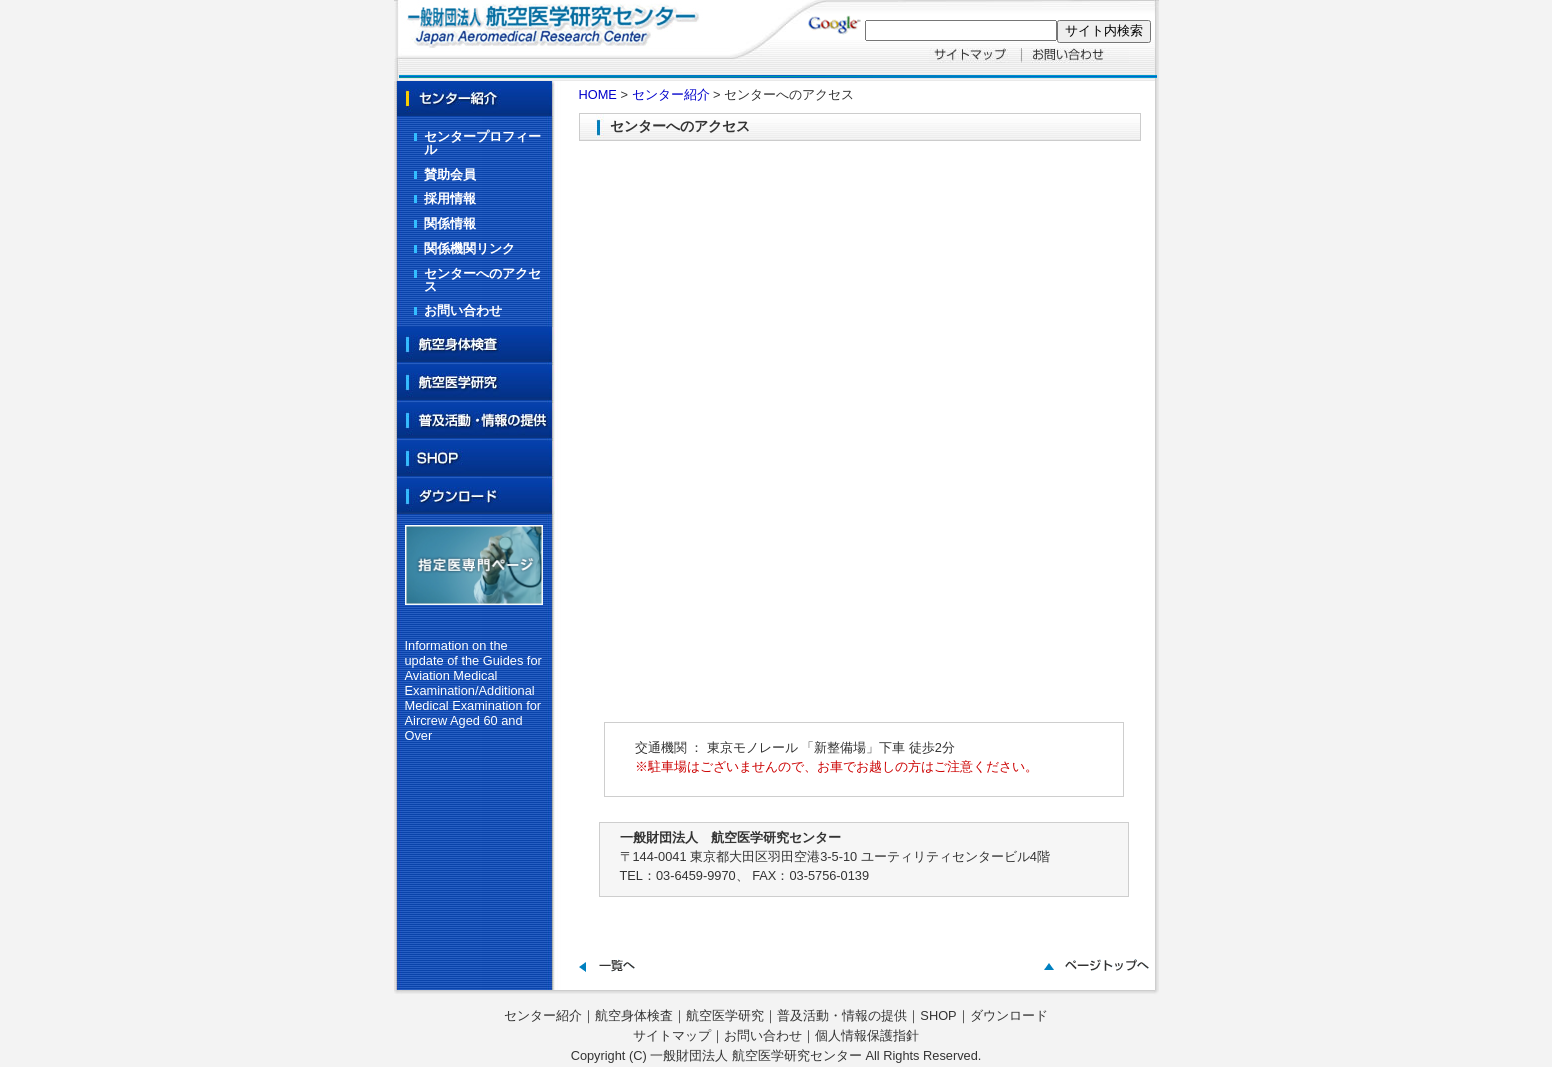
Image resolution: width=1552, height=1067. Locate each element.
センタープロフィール (482, 143)
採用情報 (450, 198)
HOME (598, 94)
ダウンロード (1009, 1015)
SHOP (938, 1015)
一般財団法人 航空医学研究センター (756, 1055)
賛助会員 (450, 174)
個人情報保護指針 (867, 1035)
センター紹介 (671, 94)
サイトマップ (672, 1035)
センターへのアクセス (482, 280)
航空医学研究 (725, 1015)
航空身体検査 (634, 1015)
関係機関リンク (469, 248)
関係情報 (450, 223)
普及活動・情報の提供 (842, 1015)
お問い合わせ (463, 310)
